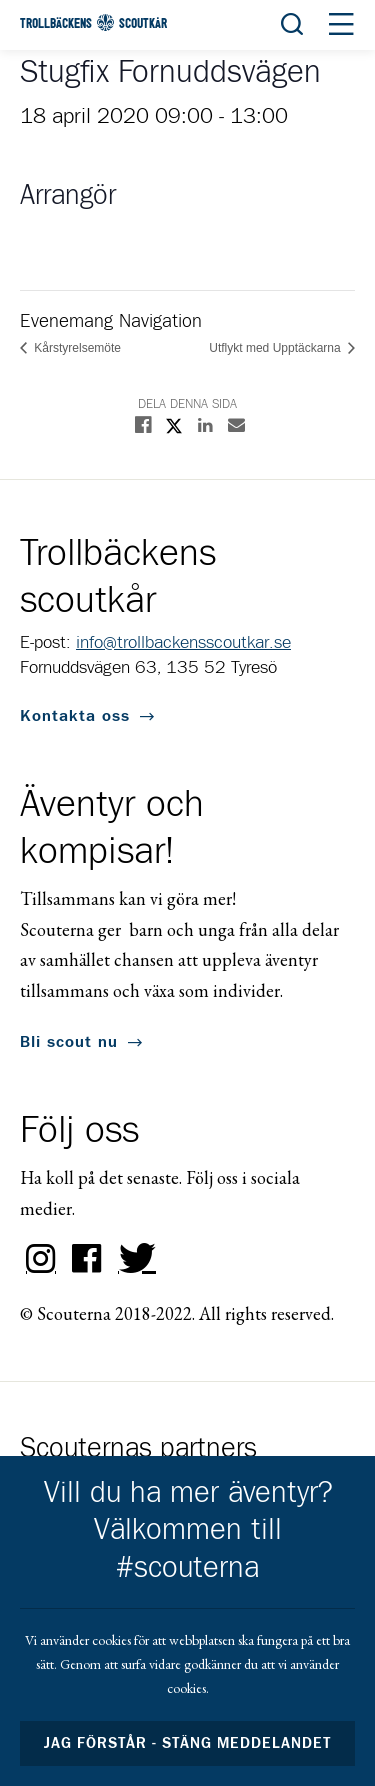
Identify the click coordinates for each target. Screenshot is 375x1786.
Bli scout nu (69, 1042)
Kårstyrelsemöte (76, 348)
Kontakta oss (75, 716)
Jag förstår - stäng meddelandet (188, 1743)
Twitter (133, 1259)
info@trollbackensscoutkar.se (183, 643)
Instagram (41, 1259)
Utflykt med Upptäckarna (276, 348)
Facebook (87, 1259)
